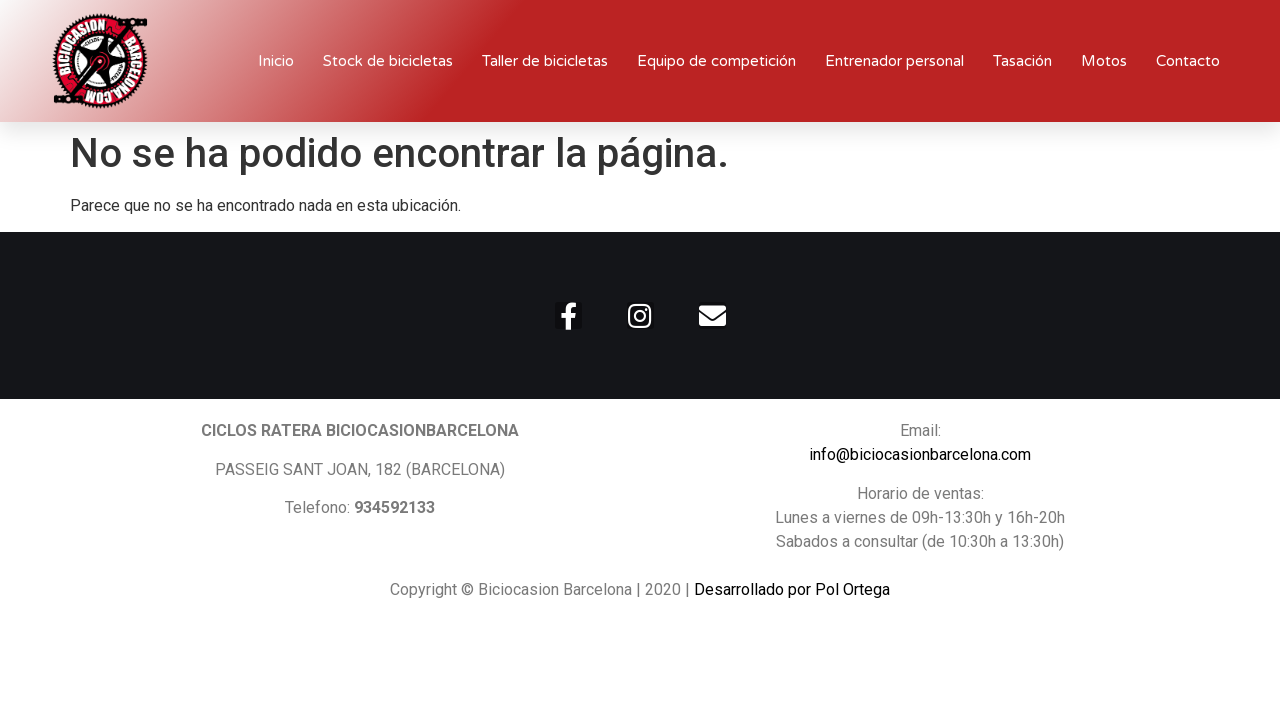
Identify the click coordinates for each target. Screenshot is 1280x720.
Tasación (1022, 61)
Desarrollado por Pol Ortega (792, 589)
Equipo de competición (716, 61)
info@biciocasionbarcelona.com (920, 454)
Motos (1104, 61)
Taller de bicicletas (545, 61)
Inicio (276, 61)
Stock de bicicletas (388, 61)
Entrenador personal (894, 61)
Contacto (1188, 61)
